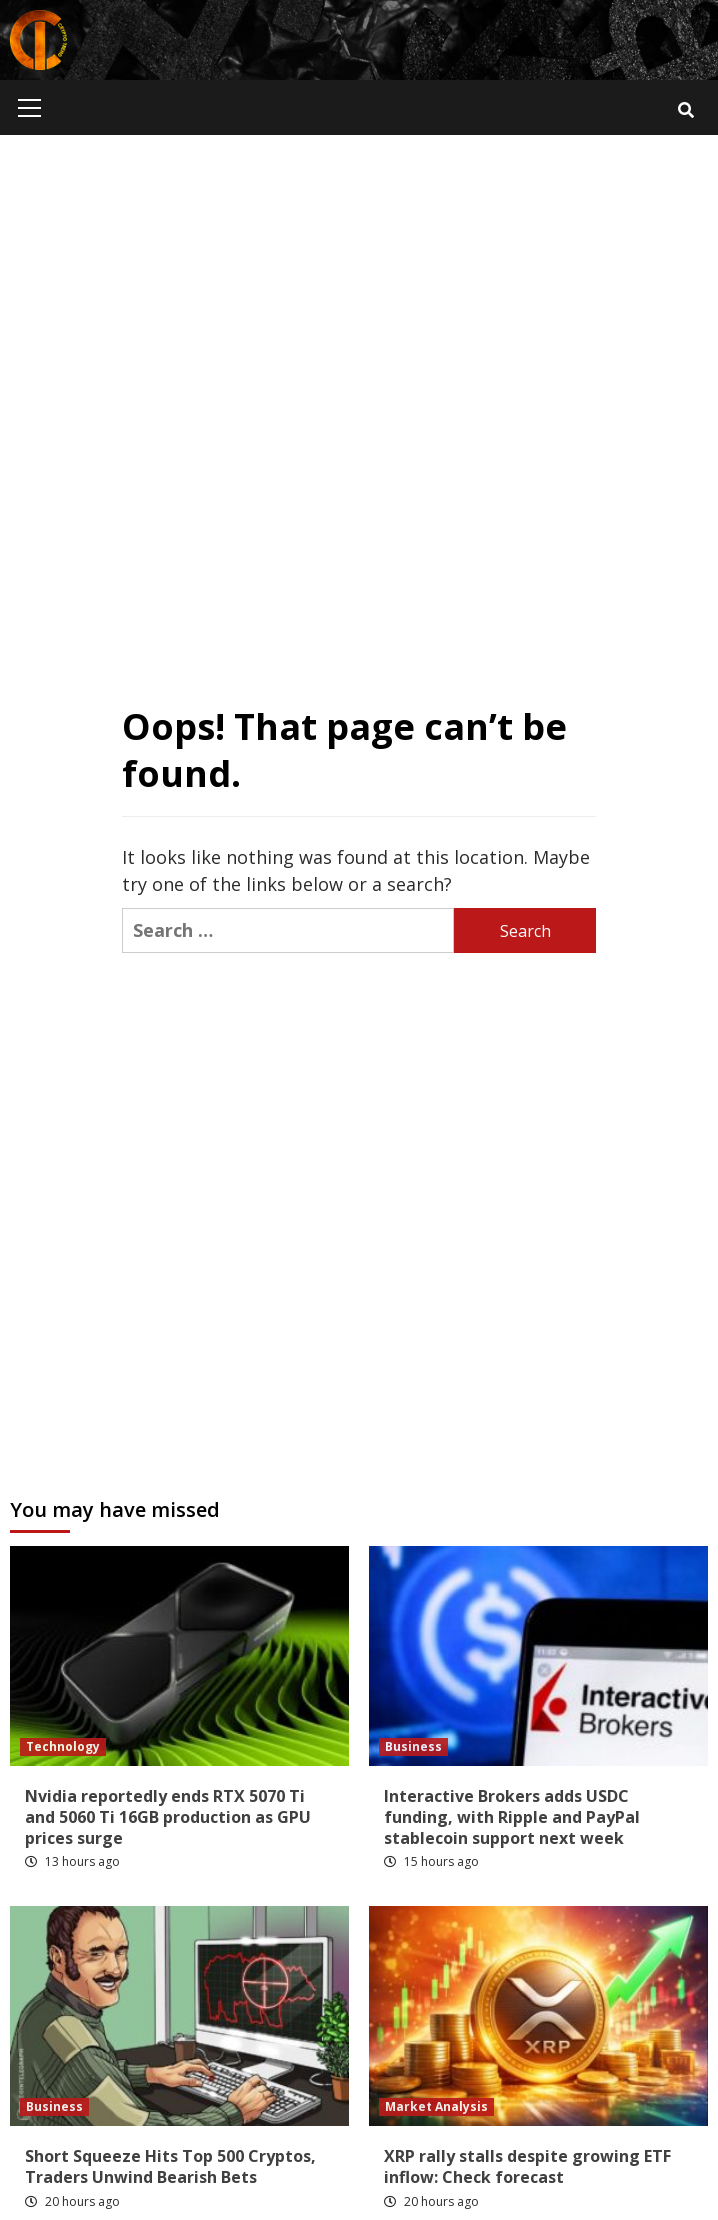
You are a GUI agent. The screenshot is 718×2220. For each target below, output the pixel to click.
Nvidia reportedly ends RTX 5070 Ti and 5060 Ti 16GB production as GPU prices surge (168, 1817)
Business (413, 1746)
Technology (63, 1746)
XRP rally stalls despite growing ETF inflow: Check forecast (527, 2166)
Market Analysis (436, 2106)
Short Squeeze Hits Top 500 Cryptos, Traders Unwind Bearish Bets (170, 2166)
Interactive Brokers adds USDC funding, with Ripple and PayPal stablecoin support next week (512, 1817)
